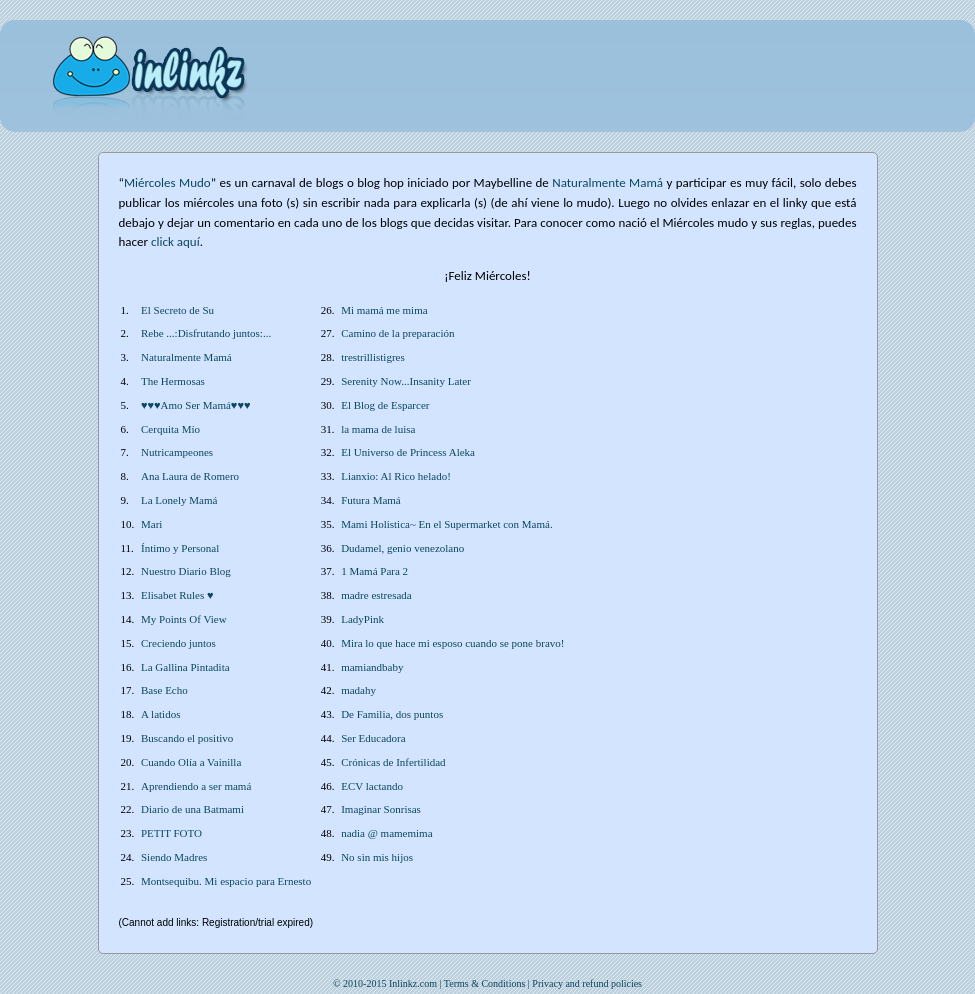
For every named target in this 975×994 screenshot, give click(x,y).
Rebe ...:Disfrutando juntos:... (206, 333)
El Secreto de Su (177, 310)
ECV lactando (372, 786)
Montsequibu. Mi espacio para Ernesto (226, 881)
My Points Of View (184, 619)
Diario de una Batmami (192, 809)
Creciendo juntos (178, 643)
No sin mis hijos (377, 857)
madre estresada (376, 595)
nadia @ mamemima (386, 833)
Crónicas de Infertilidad (393, 762)
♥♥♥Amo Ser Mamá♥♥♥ (195, 405)
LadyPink (362, 619)
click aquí (175, 241)
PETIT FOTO (171, 833)
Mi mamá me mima (384, 310)
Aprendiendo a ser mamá (196, 786)
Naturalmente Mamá (186, 357)
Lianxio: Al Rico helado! (396, 476)
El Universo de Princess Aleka (408, 452)
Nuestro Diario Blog (186, 571)
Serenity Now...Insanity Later (406, 381)
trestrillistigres (373, 357)
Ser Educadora (373, 738)
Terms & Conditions (485, 983)
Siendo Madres (174, 857)
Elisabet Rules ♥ (177, 595)
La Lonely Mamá (179, 500)
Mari (151, 524)
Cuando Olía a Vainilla (191, 762)
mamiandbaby (372, 667)
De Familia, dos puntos (392, 714)
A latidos (160, 714)
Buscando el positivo (187, 738)
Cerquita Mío (170, 429)
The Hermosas (173, 381)
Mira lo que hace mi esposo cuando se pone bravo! (452, 643)
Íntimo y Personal (180, 548)
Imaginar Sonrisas (381, 809)
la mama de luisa (378, 429)
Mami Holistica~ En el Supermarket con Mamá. (447, 524)
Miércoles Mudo (167, 182)
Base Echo (164, 690)
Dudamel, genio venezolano (402, 548)
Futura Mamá (371, 500)
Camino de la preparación (397, 333)
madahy (358, 690)
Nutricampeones (177, 452)
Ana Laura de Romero (190, 476)
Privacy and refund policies (587, 983)
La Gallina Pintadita (185, 667)
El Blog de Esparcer (385, 405)
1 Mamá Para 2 (374, 571)
